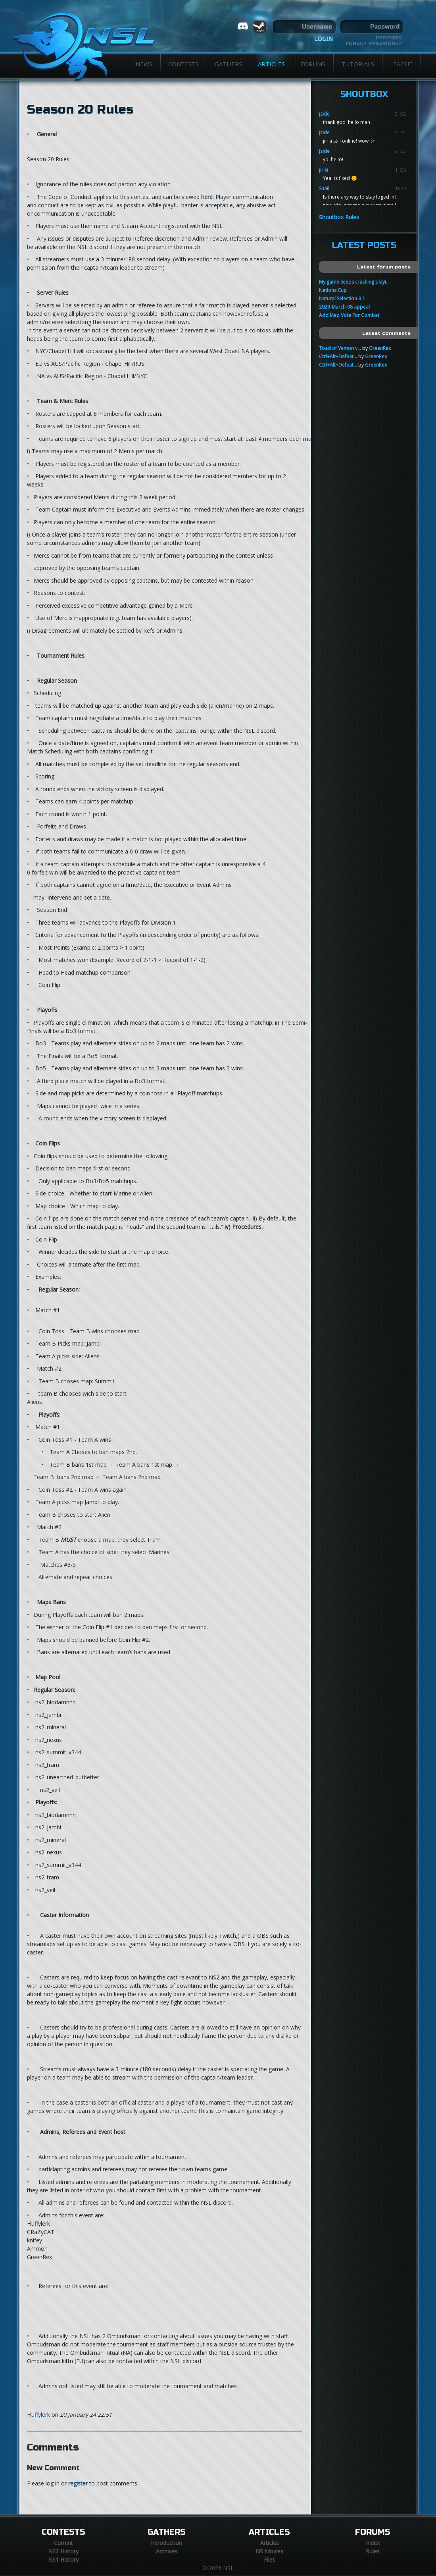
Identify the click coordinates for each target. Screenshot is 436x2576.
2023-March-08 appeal (344, 306)
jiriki (323, 169)
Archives (166, 2551)
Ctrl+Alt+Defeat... (338, 356)
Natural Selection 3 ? (341, 298)
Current (63, 2543)
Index (373, 2543)
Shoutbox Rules (339, 217)
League (401, 64)
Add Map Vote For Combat (349, 315)
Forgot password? (374, 43)
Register (389, 38)
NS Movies (269, 2551)
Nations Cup (333, 290)
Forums (313, 64)
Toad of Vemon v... (340, 348)
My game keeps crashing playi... (354, 281)
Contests (183, 64)
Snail (324, 188)
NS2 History (63, 2551)
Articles (271, 64)
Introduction (166, 2543)
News (144, 64)
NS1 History (63, 2559)
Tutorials (357, 64)
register (78, 2483)
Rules (373, 2551)
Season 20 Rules (80, 109)
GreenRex (380, 348)
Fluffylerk (38, 2414)
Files (269, 2559)
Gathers (228, 64)
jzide (324, 113)
